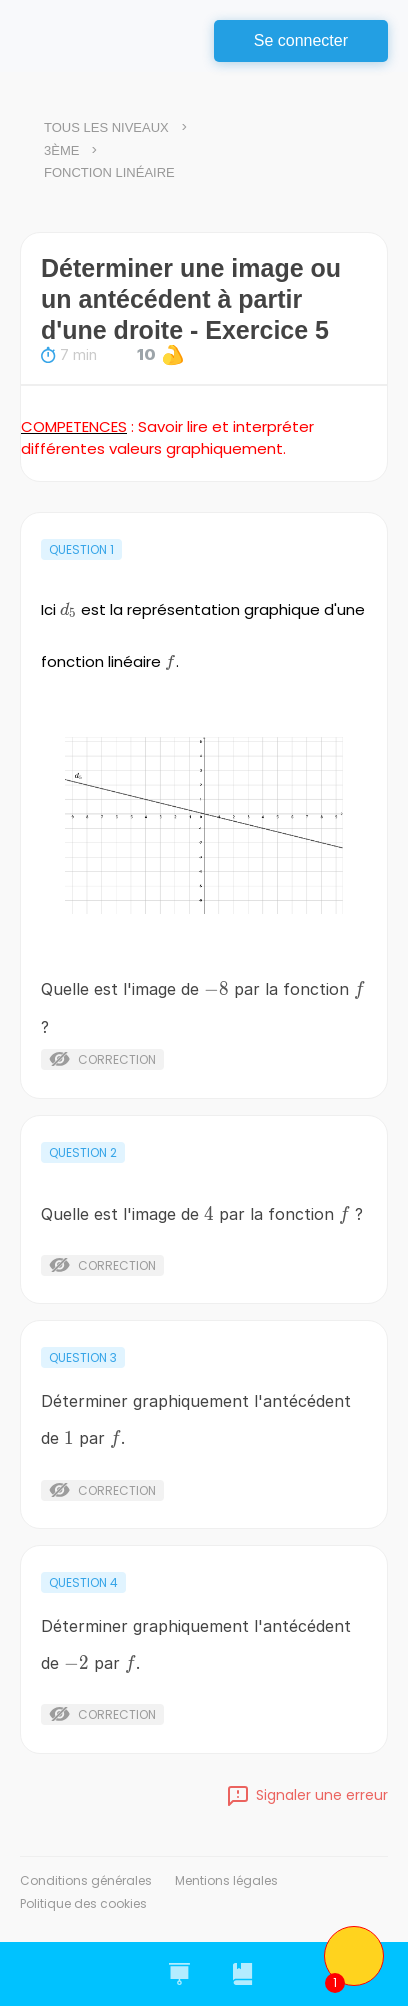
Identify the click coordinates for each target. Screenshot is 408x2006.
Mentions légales (226, 1880)
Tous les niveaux (106, 127)
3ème (61, 150)
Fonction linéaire (109, 172)
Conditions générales (86, 1880)
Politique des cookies (83, 1903)
